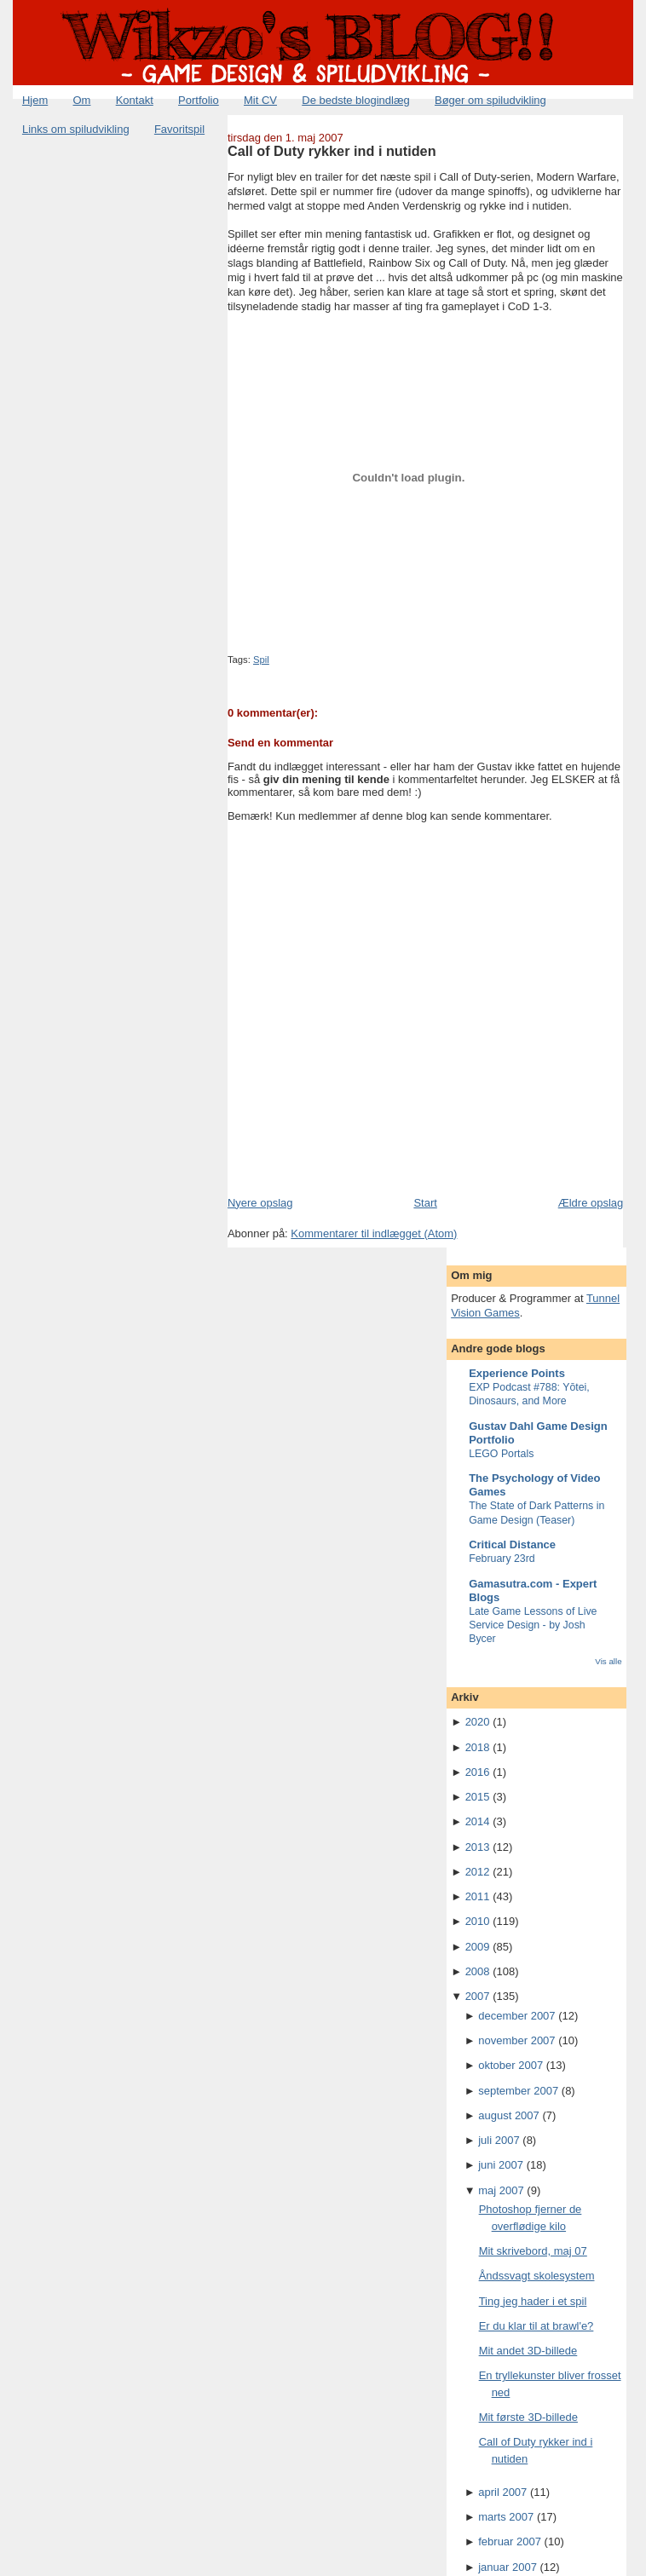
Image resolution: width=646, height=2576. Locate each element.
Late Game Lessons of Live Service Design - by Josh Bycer (533, 1625)
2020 (477, 1721)
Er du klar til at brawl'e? (536, 2326)
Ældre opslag (591, 1202)
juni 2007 (500, 2164)
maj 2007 (500, 2190)
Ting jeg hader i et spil (533, 2301)
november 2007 (516, 2040)
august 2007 (508, 2115)
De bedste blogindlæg (355, 100)
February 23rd (502, 1559)
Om (82, 100)
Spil (261, 659)
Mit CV (260, 100)
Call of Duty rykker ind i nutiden (332, 150)
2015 (477, 1796)
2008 (477, 1971)
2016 (477, 1772)
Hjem (35, 100)
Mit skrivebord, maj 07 (533, 2251)
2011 (477, 1896)
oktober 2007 (510, 2065)
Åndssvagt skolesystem (537, 2275)
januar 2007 (507, 2567)
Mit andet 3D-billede (528, 2350)
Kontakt (134, 100)
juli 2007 (498, 2140)
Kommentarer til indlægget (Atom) (374, 1233)
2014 (477, 1821)
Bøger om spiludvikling (490, 100)
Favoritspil (179, 129)
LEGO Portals (501, 1454)
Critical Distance (512, 1544)
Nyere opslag (260, 1202)
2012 (477, 1871)
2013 (477, 1847)
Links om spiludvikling (76, 129)
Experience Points (517, 1373)
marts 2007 (506, 2516)
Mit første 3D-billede (528, 2417)
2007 (477, 1996)
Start (424, 1202)
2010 (477, 1921)
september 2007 (518, 2090)
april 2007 (502, 2492)
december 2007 (516, 2015)
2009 (477, 1946)
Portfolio (198, 100)
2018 (477, 1747)
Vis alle (608, 1661)
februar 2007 (509, 2541)
